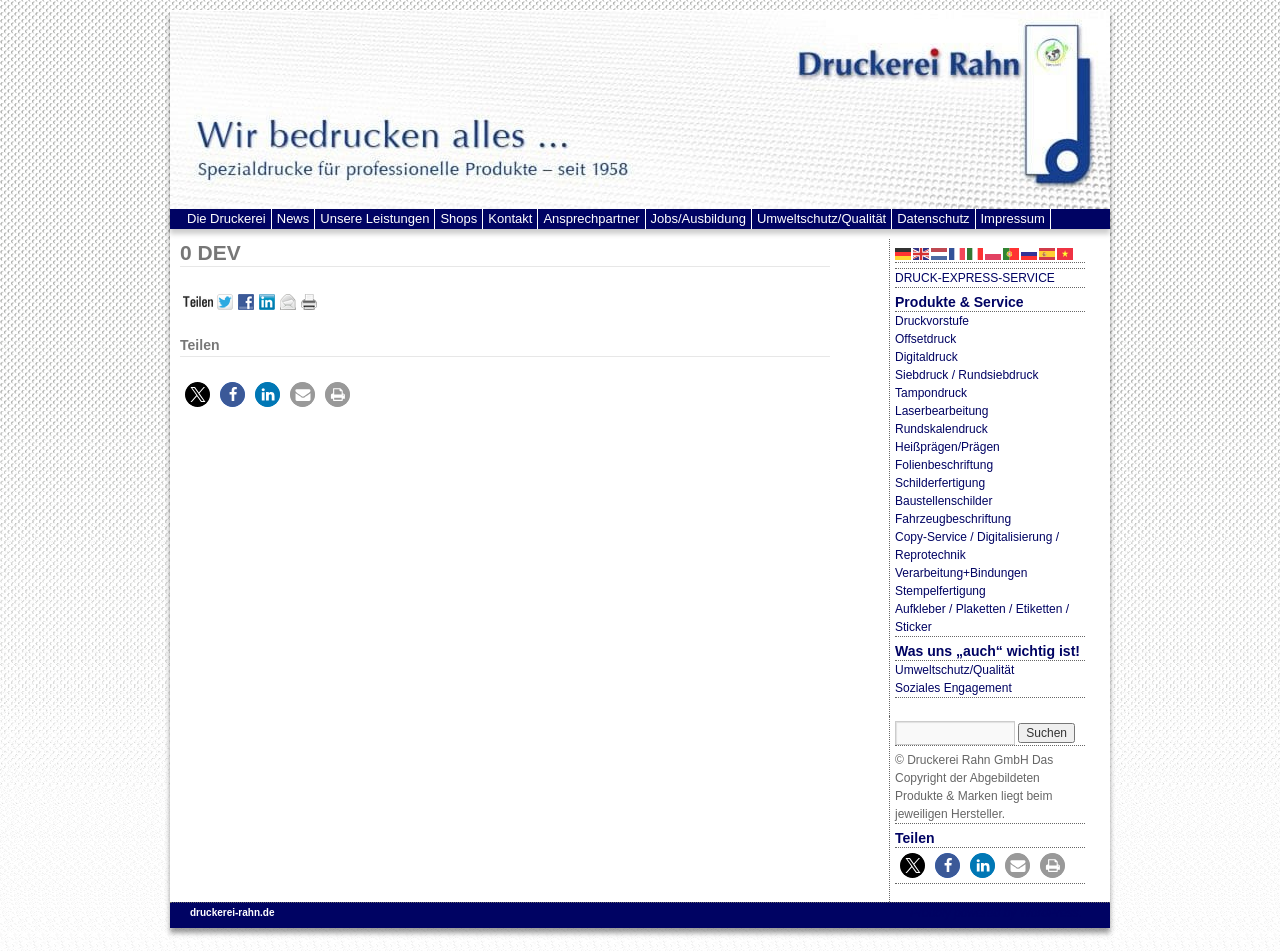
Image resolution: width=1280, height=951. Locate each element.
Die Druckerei (226, 218)
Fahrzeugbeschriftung (953, 519)
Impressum (1013, 218)
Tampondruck (931, 393)
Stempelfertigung (940, 591)
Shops (458, 218)
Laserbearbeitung (941, 411)
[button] (197, 394)
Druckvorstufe (932, 321)
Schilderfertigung (940, 483)
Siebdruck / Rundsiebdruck (966, 375)
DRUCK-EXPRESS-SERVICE (975, 278)
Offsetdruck (925, 339)
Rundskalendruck (941, 429)
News (293, 218)
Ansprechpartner (591, 218)
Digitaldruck (926, 357)
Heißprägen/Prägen (947, 447)
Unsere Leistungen (374, 218)
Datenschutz (933, 218)
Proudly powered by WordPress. (996, 913)
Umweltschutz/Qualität (821, 218)
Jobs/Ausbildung (698, 218)
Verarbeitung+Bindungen (961, 573)
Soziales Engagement (953, 688)
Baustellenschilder (943, 501)
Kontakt (510, 218)
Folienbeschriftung (944, 465)
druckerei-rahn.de (232, 912)
